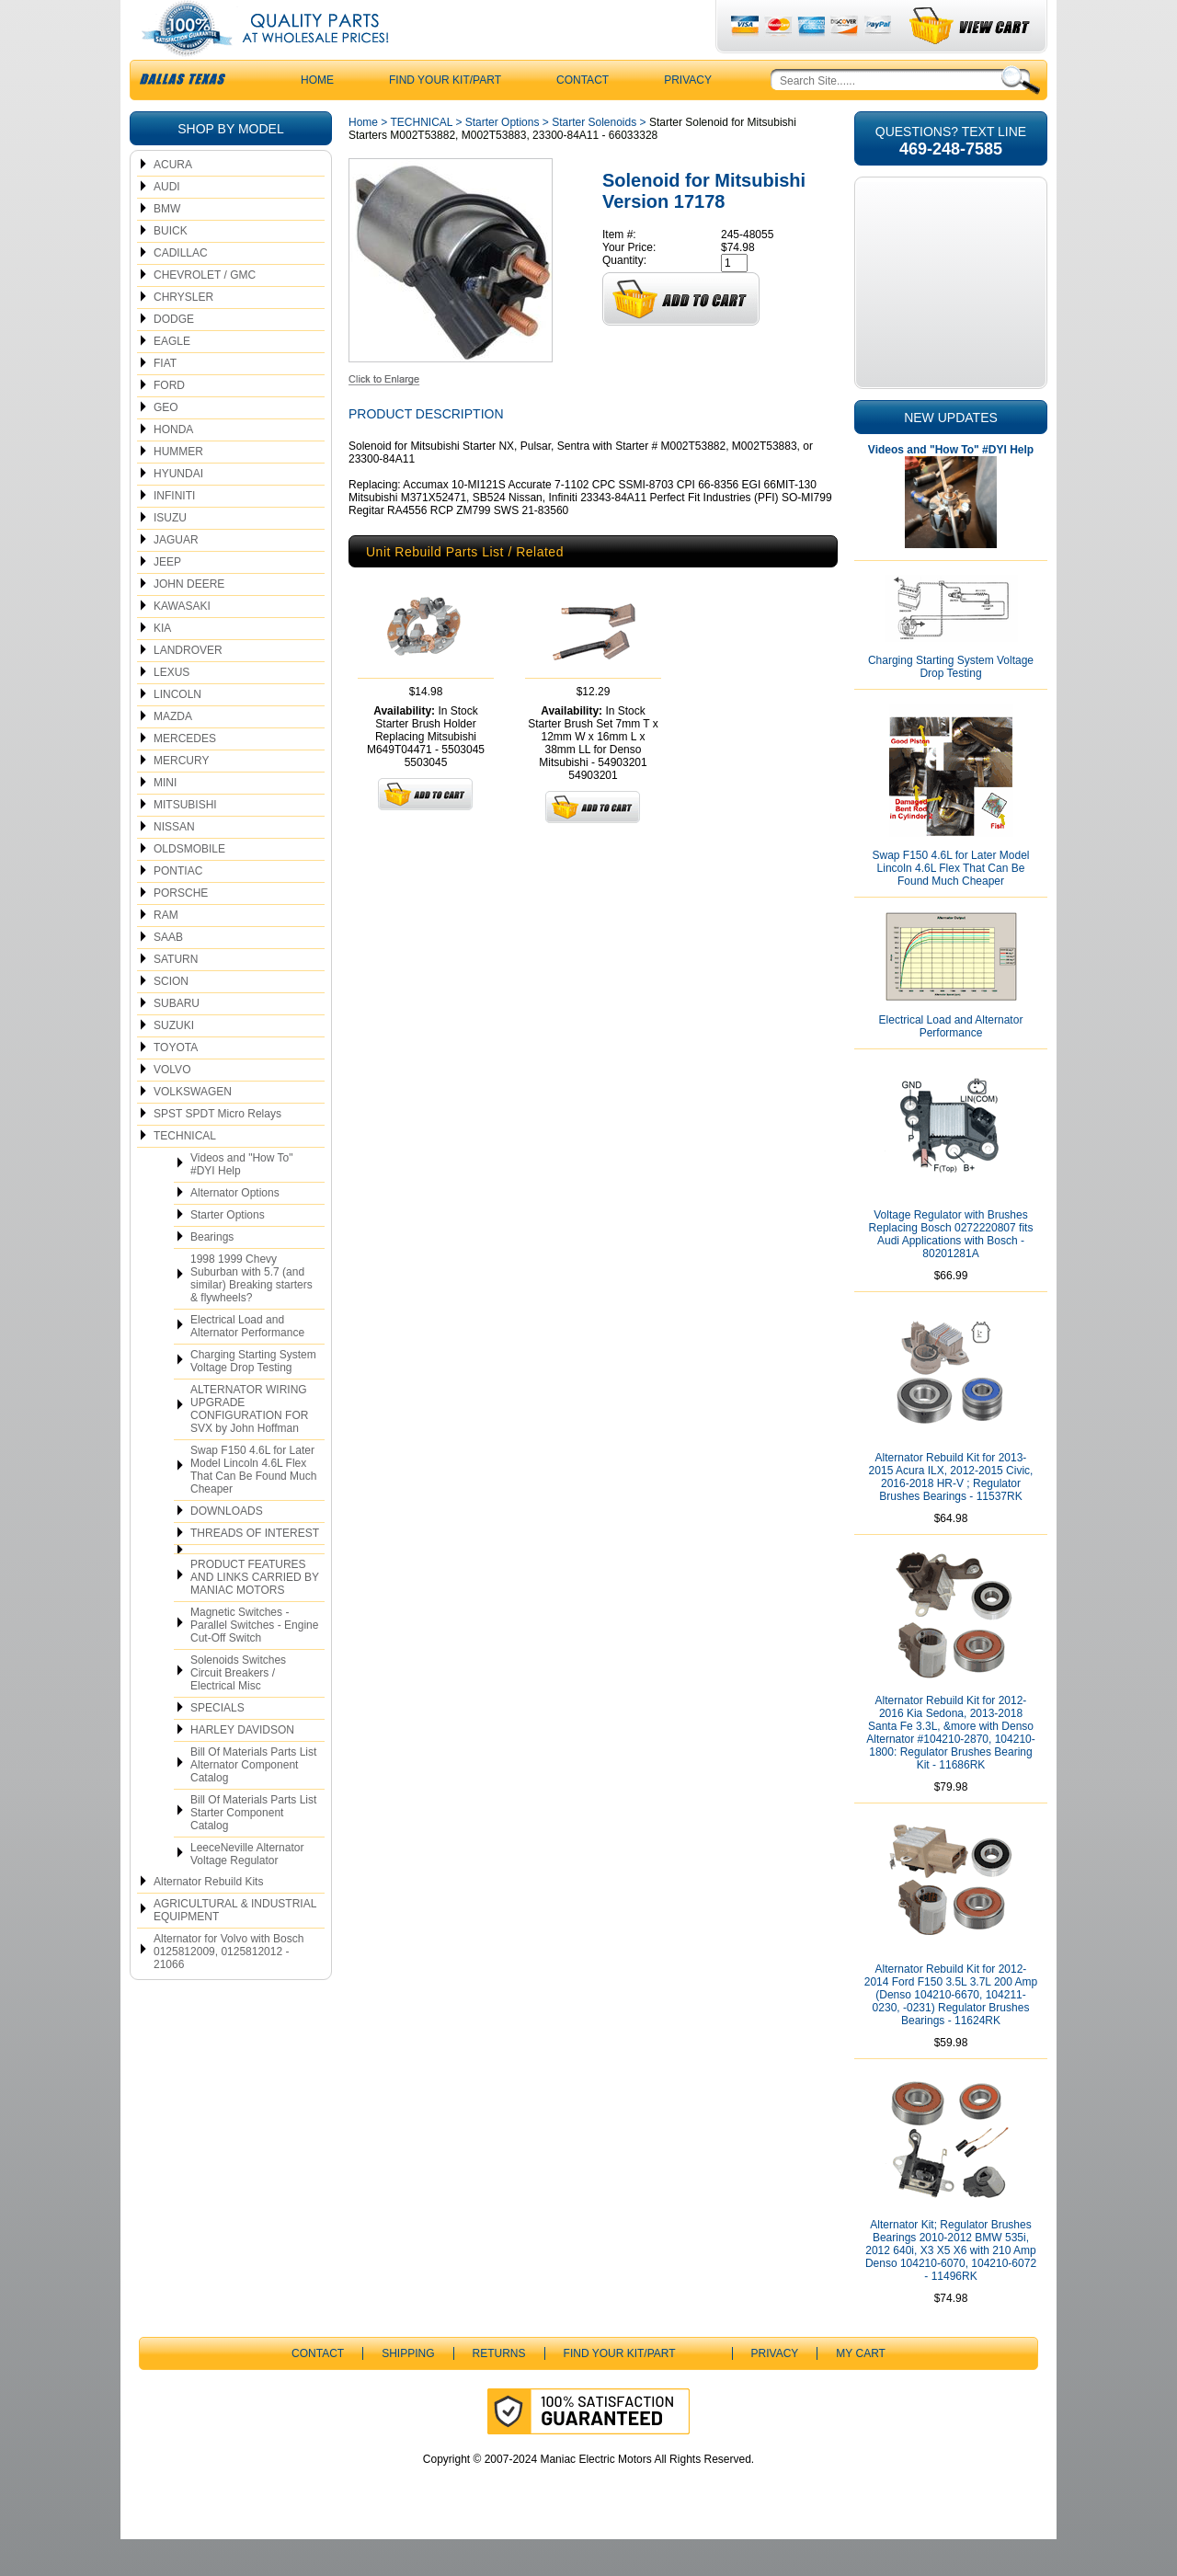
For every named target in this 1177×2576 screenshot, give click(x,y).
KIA (162, 664)
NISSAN (174, 863)
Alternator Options (235, 1229)
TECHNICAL (185, 1172)
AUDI (167, 223)
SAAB (168, 973)
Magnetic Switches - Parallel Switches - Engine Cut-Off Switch (254, 1662)
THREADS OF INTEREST (254, 1569)
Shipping (408, 2390)
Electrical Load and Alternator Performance (247, 1363)
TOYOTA (176, 1084)
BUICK (171, 267)
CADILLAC (181, 289)
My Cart (861, 2390)
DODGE (174, 355)
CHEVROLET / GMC (205, 311)
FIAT (165, 400)
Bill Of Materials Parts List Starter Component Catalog (253, 1849)
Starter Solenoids (594, 159)
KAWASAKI (182, 642)
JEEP (167, 598)
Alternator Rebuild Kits (208, 1918)
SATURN (176, 996)
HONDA (173, 466)
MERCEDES (185, 775)
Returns (499, 2390)
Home (363, 159)
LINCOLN (177, 731)
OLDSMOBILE (189, 885)
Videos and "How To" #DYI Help (241, 1201)
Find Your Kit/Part (445, 116)
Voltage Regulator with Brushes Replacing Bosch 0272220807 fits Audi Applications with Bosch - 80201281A (951, 1271)
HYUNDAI (178, 510)
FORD (169, 422)
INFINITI (174, 532)
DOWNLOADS (226, 1547)
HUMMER (178, 488)
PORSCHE (181, 929)
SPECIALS (217, 1744)
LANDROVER (188, 687)
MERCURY (181, 797)
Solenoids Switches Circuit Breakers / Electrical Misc (238, 1709)
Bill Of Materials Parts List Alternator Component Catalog (253, 1801)
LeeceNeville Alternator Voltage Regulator (246, 1891)
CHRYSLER (183, 333)
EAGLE (172, 378)
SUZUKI (174, 1062)
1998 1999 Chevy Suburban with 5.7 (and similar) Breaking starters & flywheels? (251, 1315)
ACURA (173, 201)
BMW (167, 245)
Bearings (212, 1273)
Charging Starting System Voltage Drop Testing (253, 1398)
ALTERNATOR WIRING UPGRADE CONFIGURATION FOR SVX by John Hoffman (249, 1445)
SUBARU (177, 1040)
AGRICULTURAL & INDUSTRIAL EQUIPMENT (235, 1947)
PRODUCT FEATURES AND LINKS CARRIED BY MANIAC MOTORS (254, 1614)
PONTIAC (178, 907)
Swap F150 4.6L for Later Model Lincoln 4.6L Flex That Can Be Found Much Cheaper (253, 1506)
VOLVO (172, 1106)
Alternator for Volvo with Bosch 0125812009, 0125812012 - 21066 (228, 1988)
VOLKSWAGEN (193, 1128)
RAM (166, 951)
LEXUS (171, 709)
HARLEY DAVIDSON (242, 1766)
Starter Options (227, 1251)
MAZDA (173, 753)
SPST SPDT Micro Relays (217, 1150)
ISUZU (170, 554)
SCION (171, 1018)
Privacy (688, 116)
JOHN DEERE (189, 620)
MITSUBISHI (185, 841)
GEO (166, 444)
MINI (165, 819)
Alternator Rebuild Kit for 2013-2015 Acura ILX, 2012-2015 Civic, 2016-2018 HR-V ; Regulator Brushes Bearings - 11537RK (951, 1514)
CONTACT (582, 116)
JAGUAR (176, 576)
